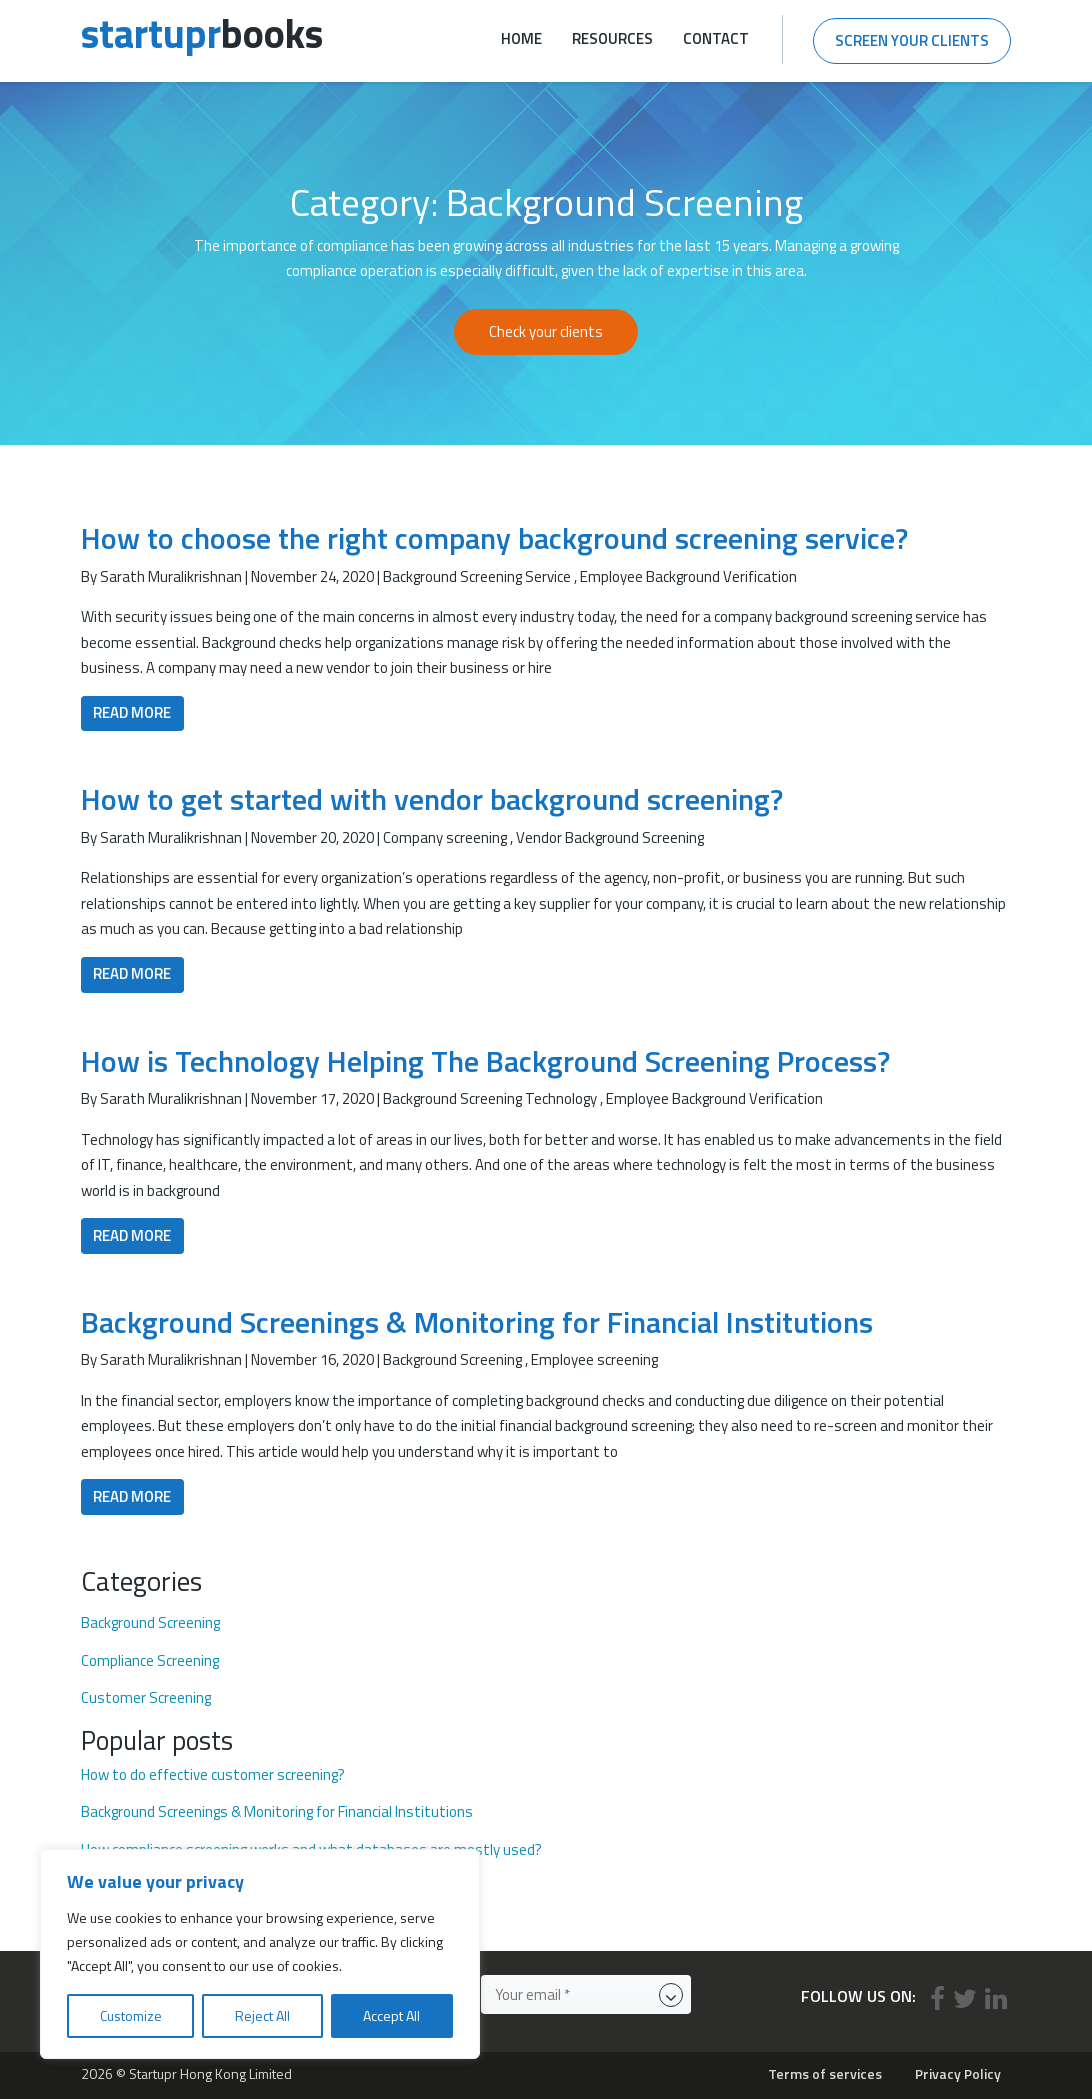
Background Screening (150, 1623)
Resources (612, 38)
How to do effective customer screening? (213, 1775)
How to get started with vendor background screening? (432, 799)
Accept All (391, 2015)
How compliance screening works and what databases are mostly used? (311, 1850)
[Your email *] (586, 1994)
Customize (131, 2015)
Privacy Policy (958, 2073)
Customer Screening (146, 1698)
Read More (132, 712)
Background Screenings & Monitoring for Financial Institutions (477, 1322)
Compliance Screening (150, 1661)
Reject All (262, 2015)
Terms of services (825, 2073)
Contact (716, 38)
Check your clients (546, 331)
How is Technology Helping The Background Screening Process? (485, 1061)
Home (521, 38)
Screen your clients (912, 40)
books (202, 33)
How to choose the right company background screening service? (494, 538)
